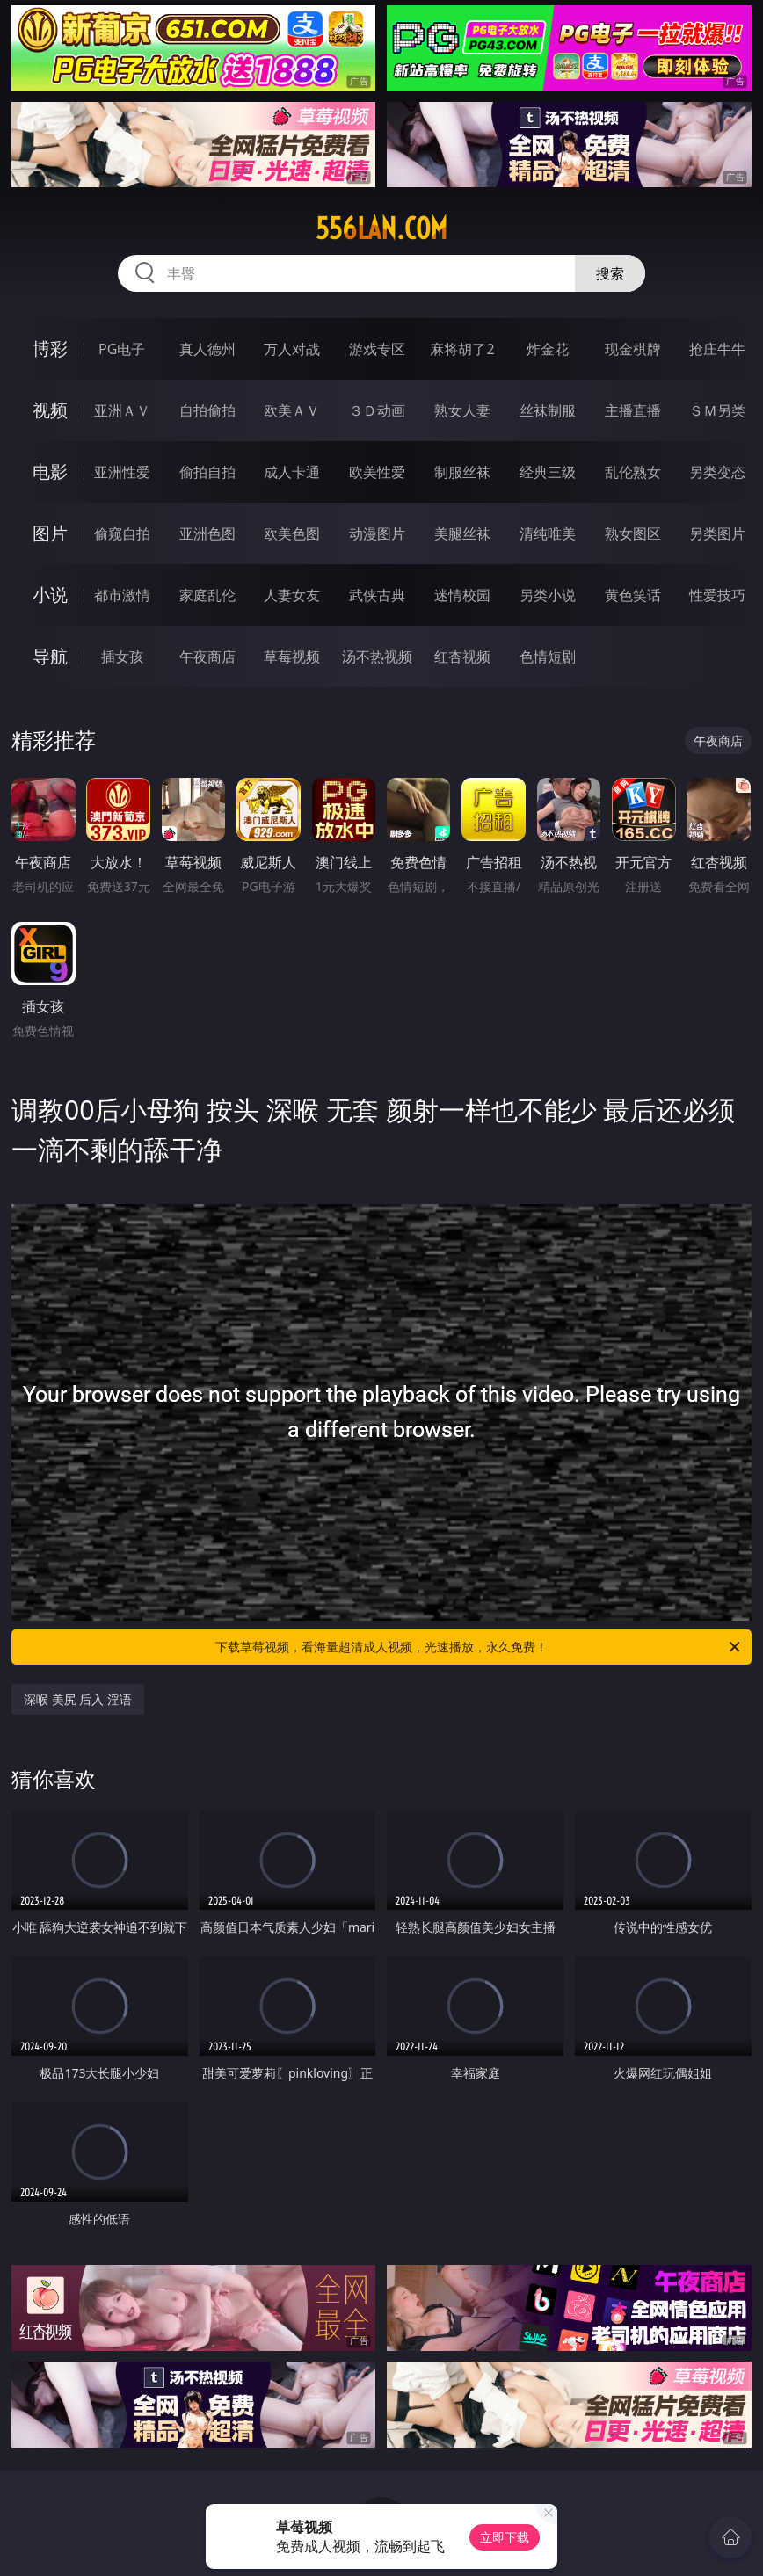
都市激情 (122, 595)
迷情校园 (462, 595)
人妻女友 (292, 595)
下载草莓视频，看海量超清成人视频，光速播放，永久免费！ (479, 1647)
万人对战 (292, 349)
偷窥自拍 (122, 533)
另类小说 (548, 595)
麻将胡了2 (462, 349)
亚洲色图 (207, 533)
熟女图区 (633, 533)
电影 (50, 471)
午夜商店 (207, 656)
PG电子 (121, 349)
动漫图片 (377, 533)
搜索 (610, 273)
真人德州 (207, 349)
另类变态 (717, 472)
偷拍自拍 (207, 472)
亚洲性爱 (122, 472)
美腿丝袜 (462, 533)
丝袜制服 (548, 410)
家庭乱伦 (207, 595)
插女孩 (122, 656)
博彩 (50, 348)
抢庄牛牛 (717, 349)
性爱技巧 (717, 595)
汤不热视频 (377, 656)
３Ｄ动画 (377, 410)
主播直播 (633, 410)
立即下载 (504, 2537)
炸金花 (548, 349)
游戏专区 (377, 349)
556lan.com (381, 228)
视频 (50, 410)
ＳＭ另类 (717, 410)
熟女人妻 (462, 410)
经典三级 (548, 472)
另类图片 (717, 533)
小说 (50, 594)
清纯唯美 (548, 533)
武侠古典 (377, 595)
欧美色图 (292, 533)
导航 (50, 656)
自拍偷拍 (207, 410)
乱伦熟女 (633, 472)
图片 (50, 533)
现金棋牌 (633, 349)
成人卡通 (292, 472)
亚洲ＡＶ (122, 410)
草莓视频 (292, 656)
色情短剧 (548, 656)
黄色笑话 (633, 595)
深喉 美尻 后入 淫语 (78, 1699)
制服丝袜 (462, 472)
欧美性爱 (377, 472)
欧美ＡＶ (292, 410)
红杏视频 (462, 656)
